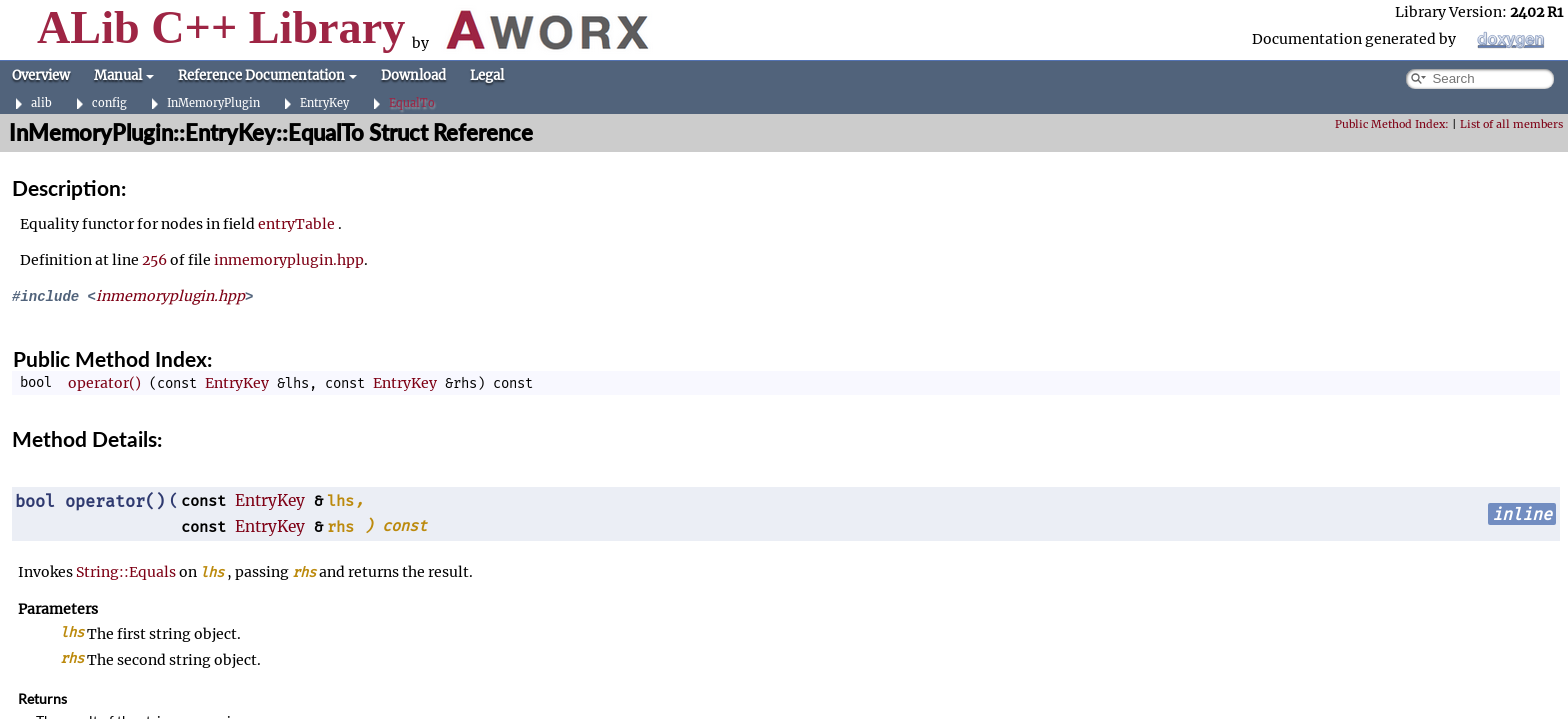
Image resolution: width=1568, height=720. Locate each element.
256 (154, 260)
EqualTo (412, 103)
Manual (124, 75)
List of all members (1511, 124)
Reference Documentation (267, 75)
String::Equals (126, 572)
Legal (487, 75)
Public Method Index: (1392, 124)
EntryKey (324, 103)
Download (413, 75)
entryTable (296, 224)
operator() (104, 383)
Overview (41, 75)
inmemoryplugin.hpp (289, 260)
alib (41, 103)
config (109, 103)
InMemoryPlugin (213, 103)
